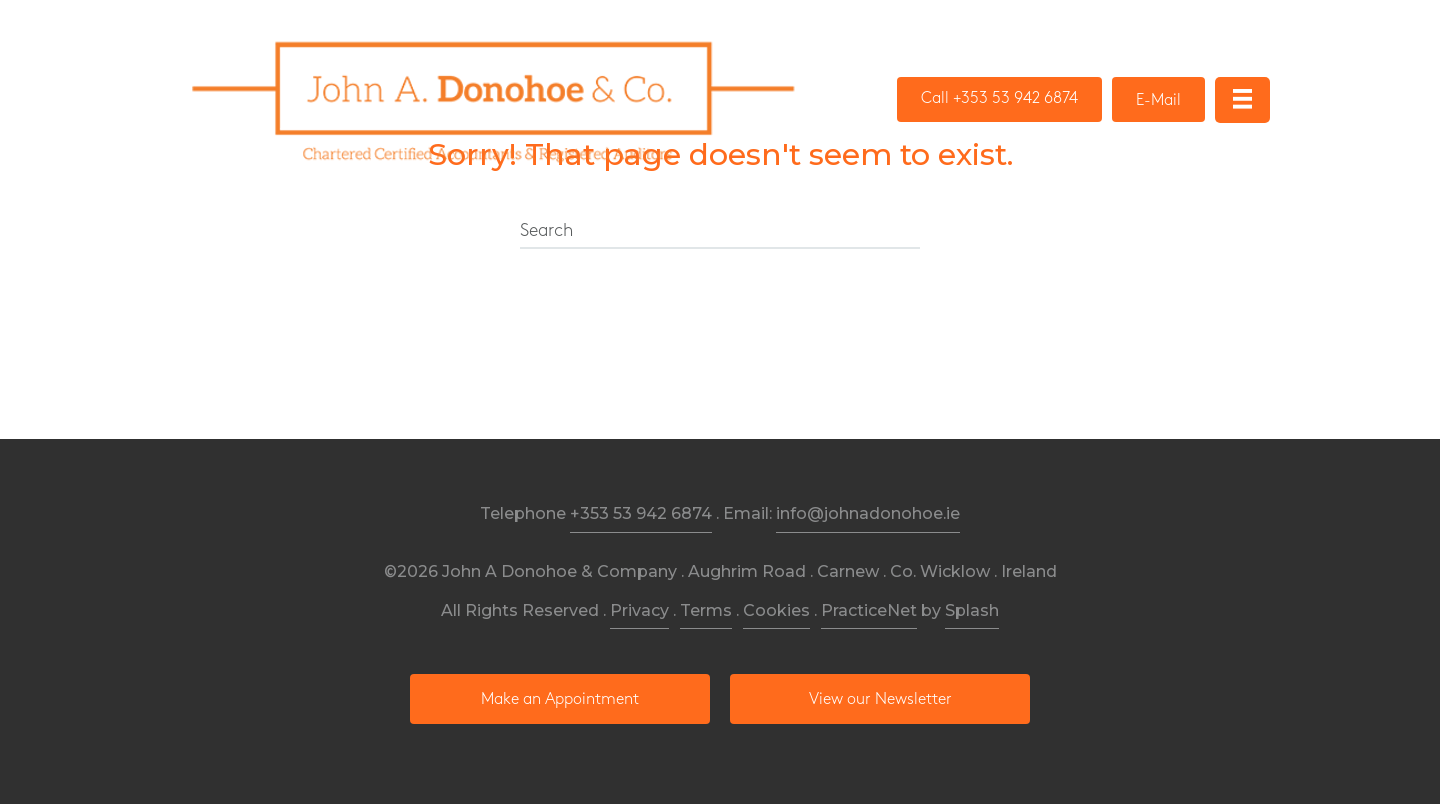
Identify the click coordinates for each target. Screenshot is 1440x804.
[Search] (720, 232)
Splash (972, 610)
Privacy (639, 610)
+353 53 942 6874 (641, 513)
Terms (706, 610)
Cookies (776, 610)
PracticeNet (869, 610)
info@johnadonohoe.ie (868, 513)
